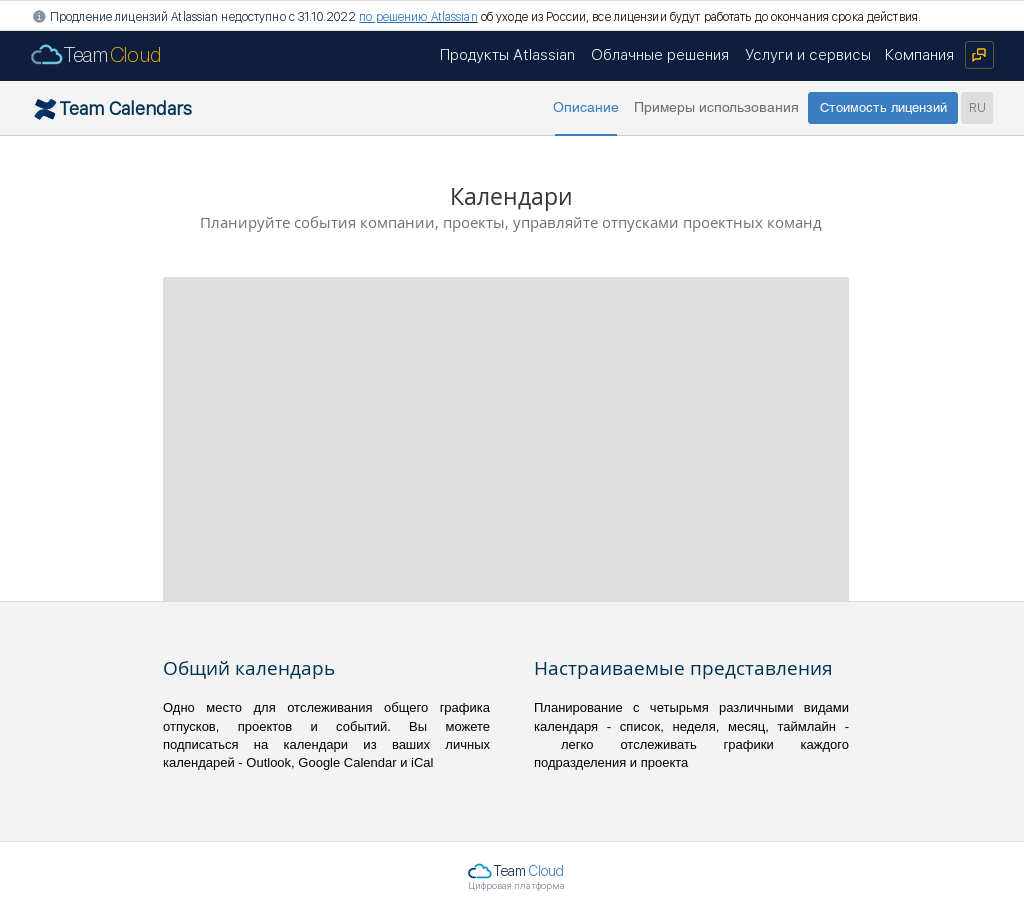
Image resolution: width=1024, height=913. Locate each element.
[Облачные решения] (659, 55)
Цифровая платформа (516, 885)
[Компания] (919, 55)
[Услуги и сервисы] (808, 55)
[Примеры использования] (716, 108)
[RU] (977, 108)
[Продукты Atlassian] (507, 55)
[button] (586, 108)
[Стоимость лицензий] (883, 108)
